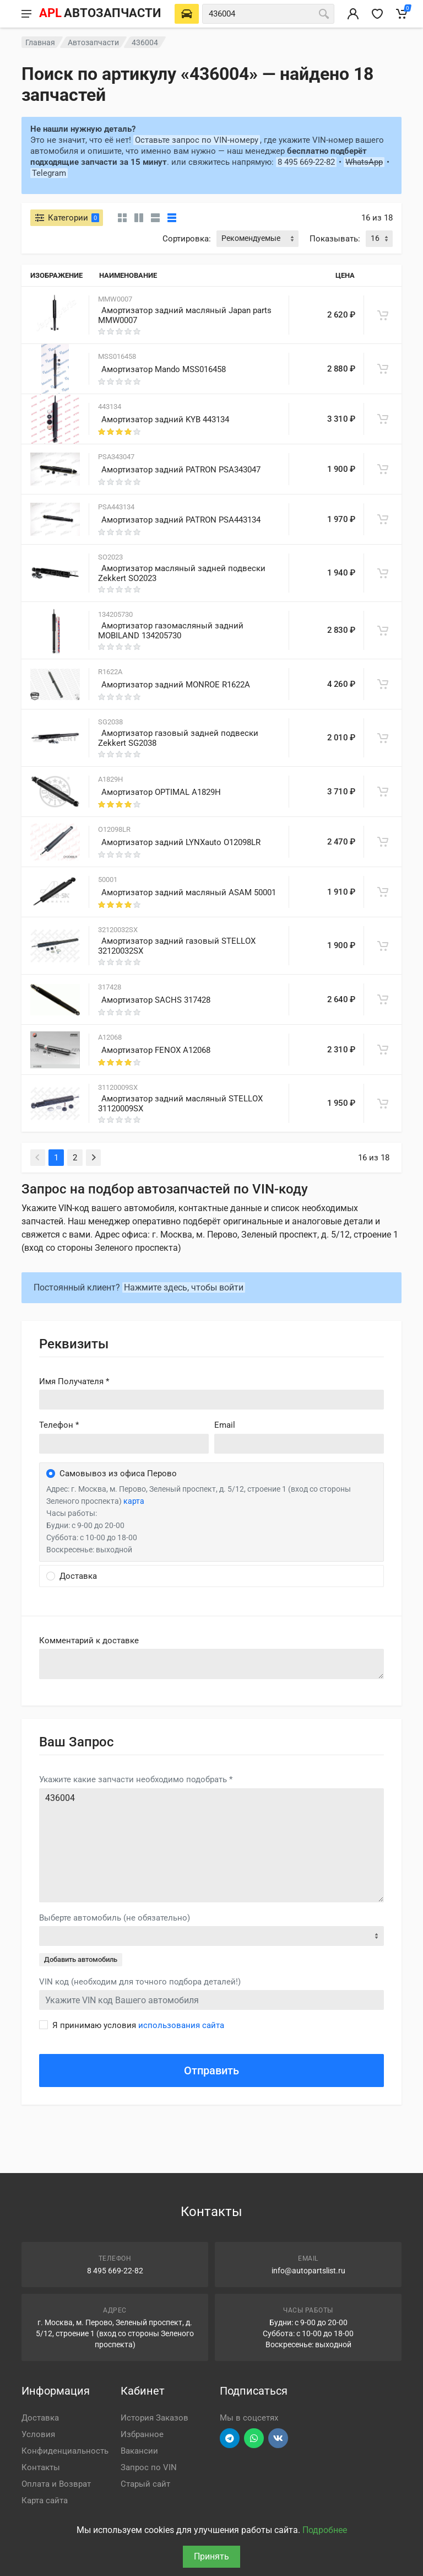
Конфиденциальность (65, 2451)
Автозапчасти (93, 42)
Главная (40, 42)
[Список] (155, 217)
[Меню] (26, 14)
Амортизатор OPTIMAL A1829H (161, 792)
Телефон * (59, 1425)
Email (224, 1425)
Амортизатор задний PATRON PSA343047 (181, 470)
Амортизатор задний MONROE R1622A (175, 685)
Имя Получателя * (74, 1381)
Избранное (142, 2434)
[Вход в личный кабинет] (353, 14)
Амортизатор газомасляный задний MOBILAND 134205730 (170, 631)
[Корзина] (401, 14)
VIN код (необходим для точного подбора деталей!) (140, 1982)
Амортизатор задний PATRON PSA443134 (181, 520)
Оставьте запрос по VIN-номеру (196, 140)
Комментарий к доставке (89, 1640)
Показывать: (335, 239)
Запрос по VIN (149, 2467)
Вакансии (139, 2451)
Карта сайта (44, 2500)
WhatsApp (364, 162)
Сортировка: (186, 239)
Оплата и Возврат (56, 2484)
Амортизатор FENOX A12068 (155, 1050)
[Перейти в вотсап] (254, 2438)
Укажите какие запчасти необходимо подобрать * (135, 1779)
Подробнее (324, 2530)
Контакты (40, 2467)
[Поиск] (323, 14)
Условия (38, 2434)
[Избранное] (377, 14)
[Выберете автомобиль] (187, 14)
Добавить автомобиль (80, 1959)
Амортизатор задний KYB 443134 (165, 419)
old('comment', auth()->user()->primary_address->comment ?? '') (211, 1664)
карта (133, 1501)
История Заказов (154, 2418)
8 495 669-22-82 (306, 162)
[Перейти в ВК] (278, 2438)
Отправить (211, 2070)
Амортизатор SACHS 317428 (155, 1000)
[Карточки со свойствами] (139, 217)
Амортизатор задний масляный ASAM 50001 (188, 892)
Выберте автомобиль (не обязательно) (114, 1918)
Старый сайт (145, 2484)
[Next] (93, 1157)
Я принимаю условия (138, 2025)
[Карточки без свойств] (122, 217)
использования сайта (181, 2025)
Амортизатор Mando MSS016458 (163, 369)
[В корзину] (383, 315)
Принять (211, 2556)
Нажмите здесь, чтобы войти (183, 1287)
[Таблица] (172, 217)
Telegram (49, 173)
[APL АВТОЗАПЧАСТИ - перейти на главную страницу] (99, 14)
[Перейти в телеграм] (230, 2438)
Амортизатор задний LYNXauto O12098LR (181, 842)
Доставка (40, 2418)
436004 (211, 1845)
